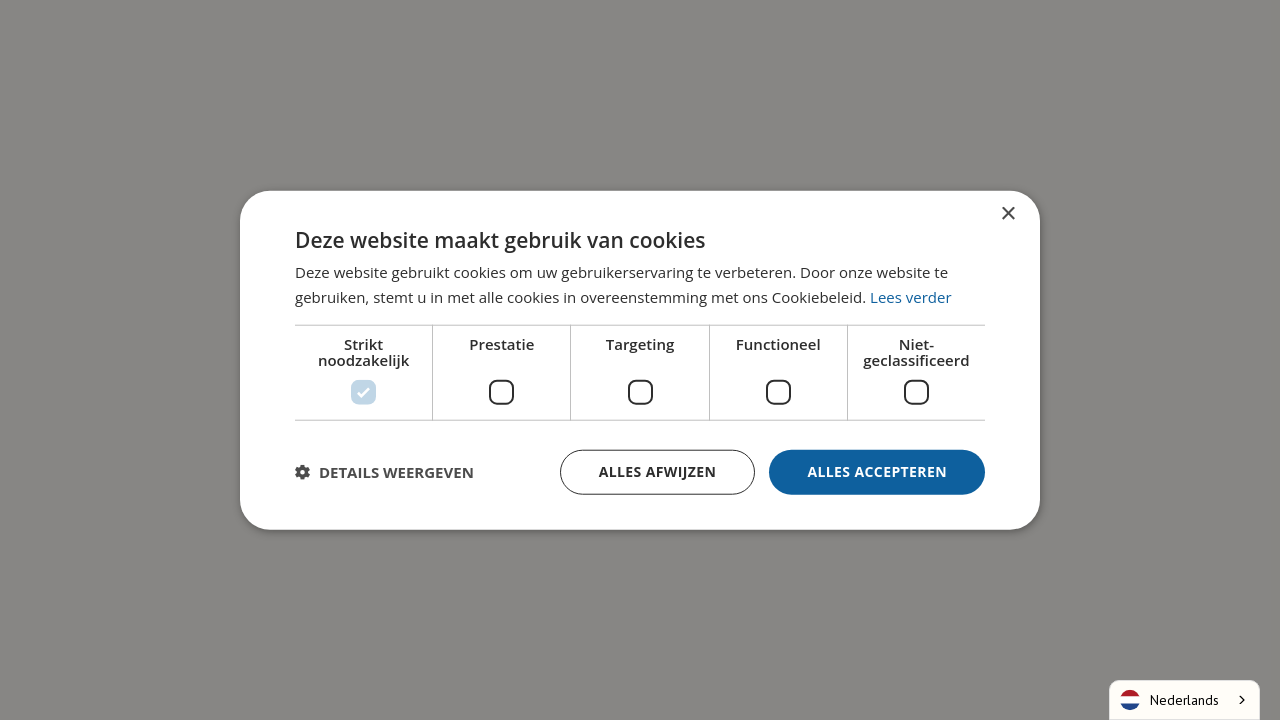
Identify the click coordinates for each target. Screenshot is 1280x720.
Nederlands (1169, 700)
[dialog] (640, 360)
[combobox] (1184, 700)
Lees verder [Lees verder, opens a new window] (911, 297)
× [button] (1007, 214)
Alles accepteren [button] (877, 471)
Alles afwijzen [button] (658, 471)
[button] (384, 472)
